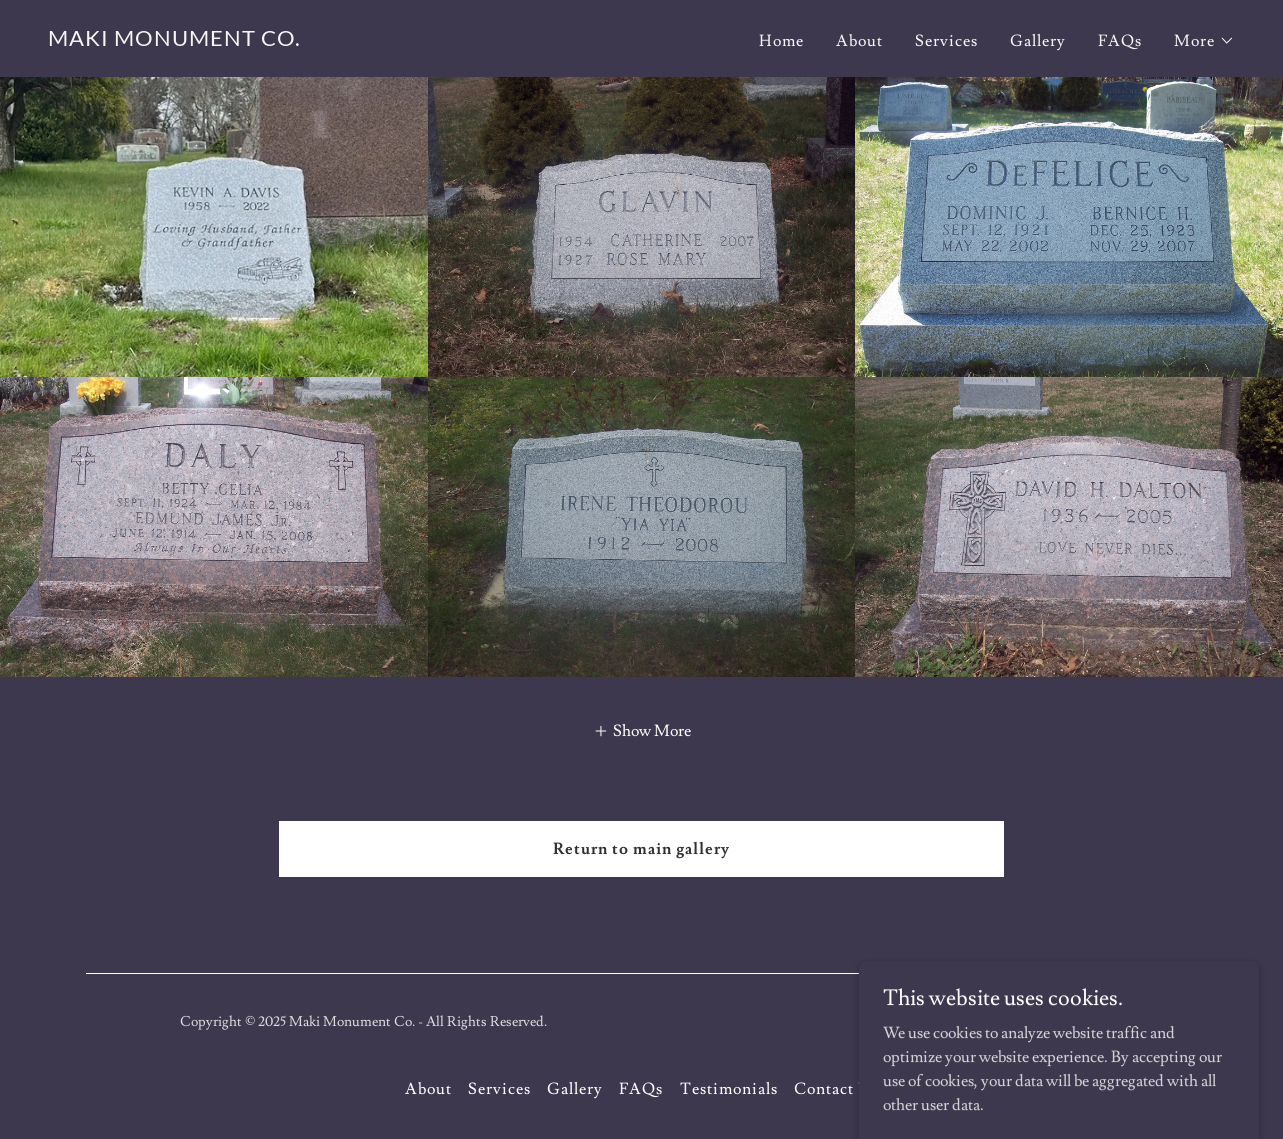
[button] (1204, 41)
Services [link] (946, 41)
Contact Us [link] (836, 1089)
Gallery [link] (1038, 41)
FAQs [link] (1120, 41)
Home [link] (781, 41)
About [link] (859, 41)
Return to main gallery (641, 849)
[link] (174, 41)
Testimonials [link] (729, 1089)
